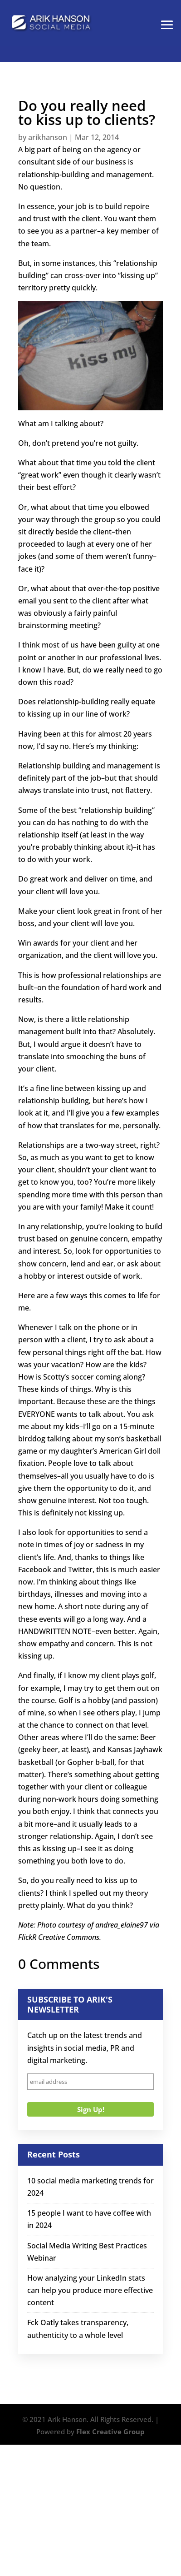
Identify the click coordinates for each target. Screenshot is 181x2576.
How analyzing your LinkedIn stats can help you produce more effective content (90, 2290)
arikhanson (47, 137)
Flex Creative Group (110, 2431)
